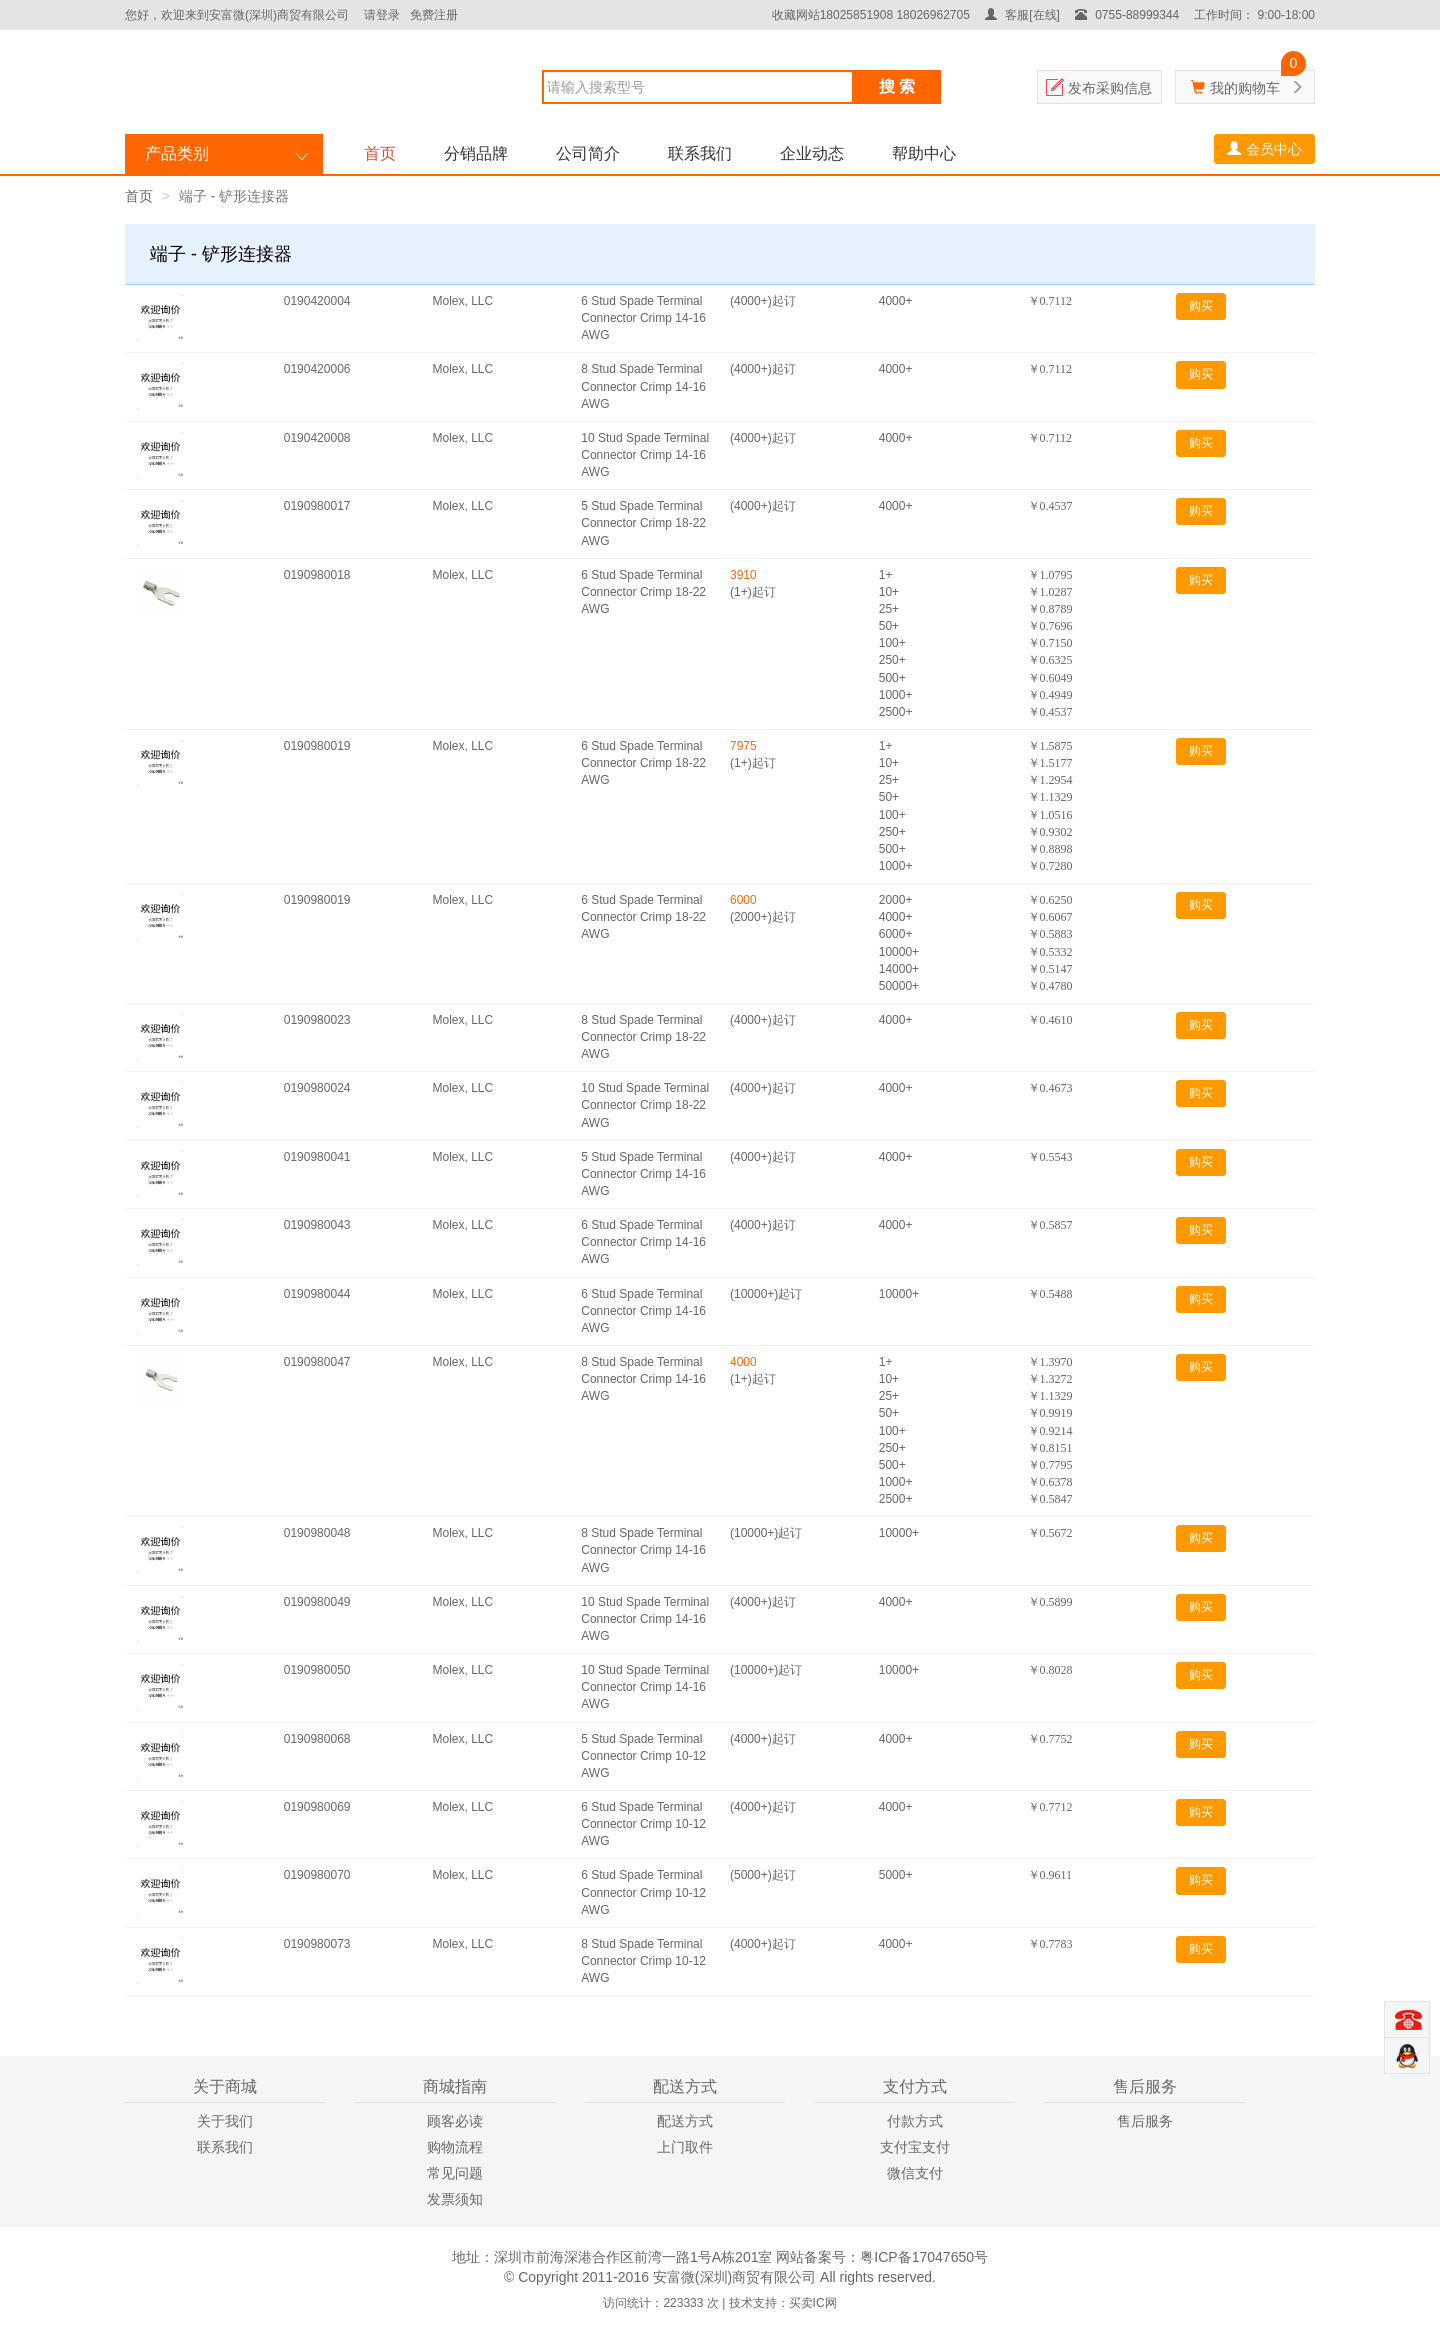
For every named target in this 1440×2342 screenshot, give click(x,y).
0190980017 (317, 506)
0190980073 (317, 1944)
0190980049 (317, 1602)
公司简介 (588, 153)
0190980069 (317, 1807)
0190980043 (317, 1225)
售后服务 (1145, 2121)
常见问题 (455, 2173)
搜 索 (897, 86)
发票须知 (455, 2199)
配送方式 (685, 2121)
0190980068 (317, 1739)
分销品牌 (476, 153)
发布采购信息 (1110, 88)
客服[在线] (1022, 15)
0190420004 (317, 301)
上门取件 (685, 2147)
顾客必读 (455, 2121)
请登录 (382, 15)
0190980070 (317, 1875)
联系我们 (700, 153)
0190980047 (317, 1362)
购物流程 (455, 2147)
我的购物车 (1245, 88)
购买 (1201, 306)
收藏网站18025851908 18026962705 (871, 15)
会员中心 (1264, 149)
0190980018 (317, 575)
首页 (380, 153)
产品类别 (177, 153)
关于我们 (225, 2121)
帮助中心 (924, 153)
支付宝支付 (915, 2147)
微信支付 (915, 2173)
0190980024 (317, 1088)
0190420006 (317, 369)
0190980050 (317, 1670)
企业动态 (812, 153)
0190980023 (317, 1020)
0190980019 (317, 746)
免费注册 (434, 15)
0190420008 (317, 438)
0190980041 (317, 1157)
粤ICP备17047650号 (924, 2257)
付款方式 (915, 2121)
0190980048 (317, 1533)
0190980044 (317, 1294)
